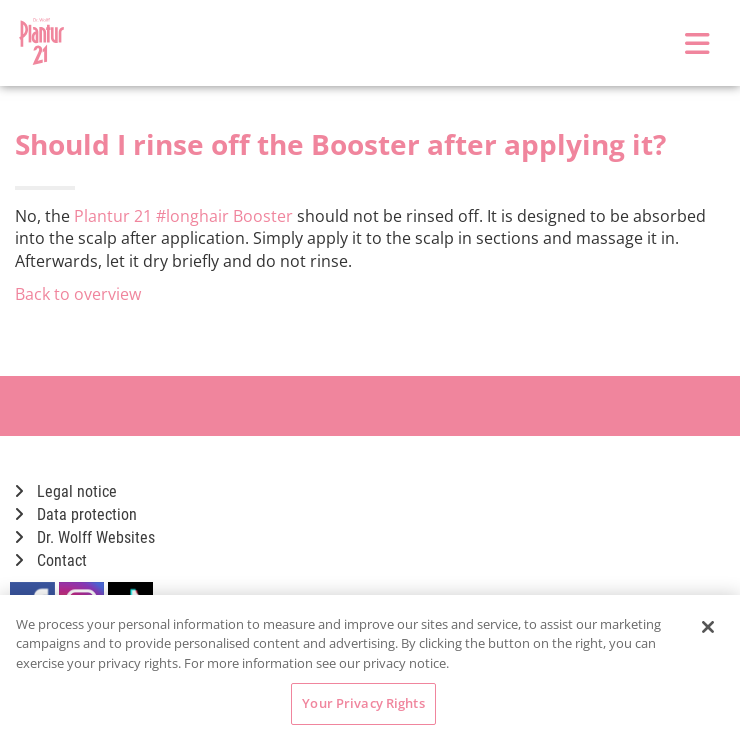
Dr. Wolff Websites (85, 537)
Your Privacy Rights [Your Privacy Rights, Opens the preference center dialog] (363, 703)
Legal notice (66, 491)
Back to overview (78, 294)
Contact (51, 560)
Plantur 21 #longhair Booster (183, 216)
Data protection (76, 514)
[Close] (708, 627)
